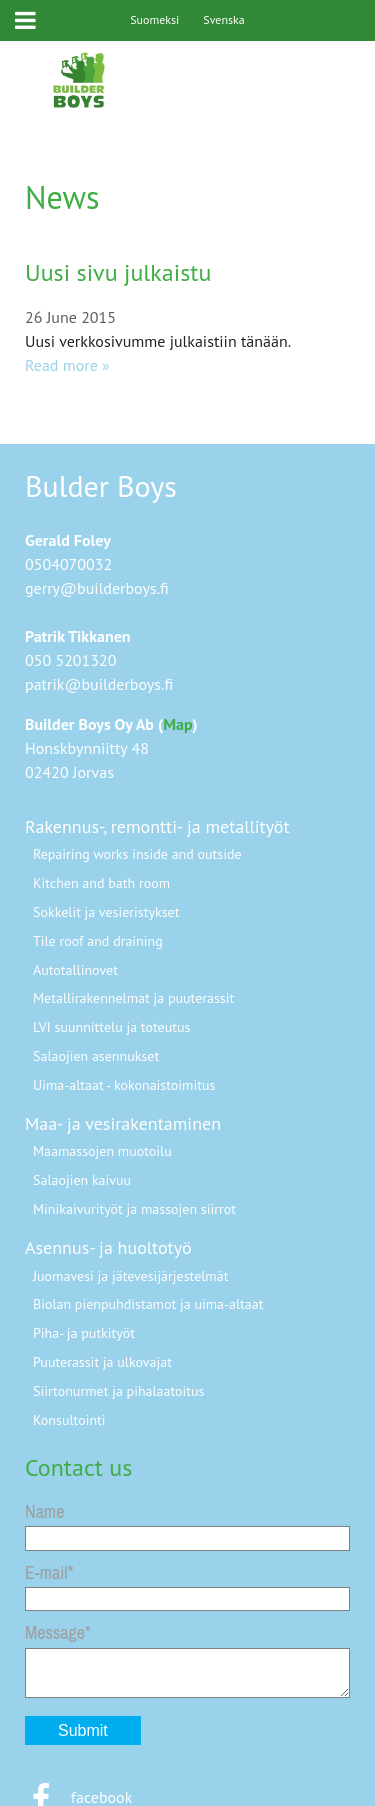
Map (177, 724)
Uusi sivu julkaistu (118, 272)
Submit (83, 1730)
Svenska (223, 19)
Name (44, 1511)
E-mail (46, 1572)
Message (55, 1632)
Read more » (67, 365)
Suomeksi (154, 19)
